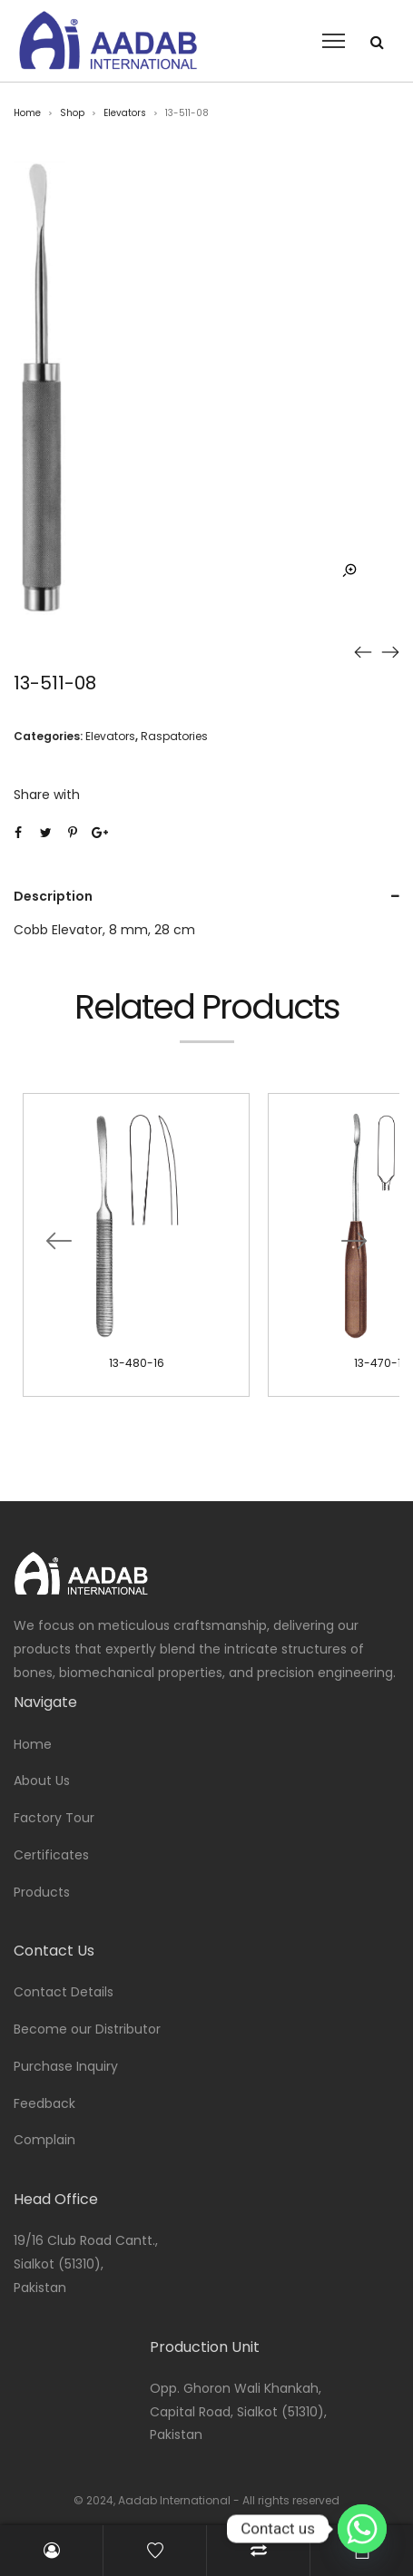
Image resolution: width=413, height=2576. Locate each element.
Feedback (44, 2103)
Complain (44, 2140)
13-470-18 (381, 1363)
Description (53, 896)
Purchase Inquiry (66, 2066)
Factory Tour (54, 1818)
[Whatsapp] (362, 2528)
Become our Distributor (87, 2029)
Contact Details (63, 1992)
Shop (72, 113)
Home (27, 113)
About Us (42, 1780)
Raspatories (174, 736)
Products (42, 1892)
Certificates (51, 1855)
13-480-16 (136, 1363)
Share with (47, 794)
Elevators (124, 113)
